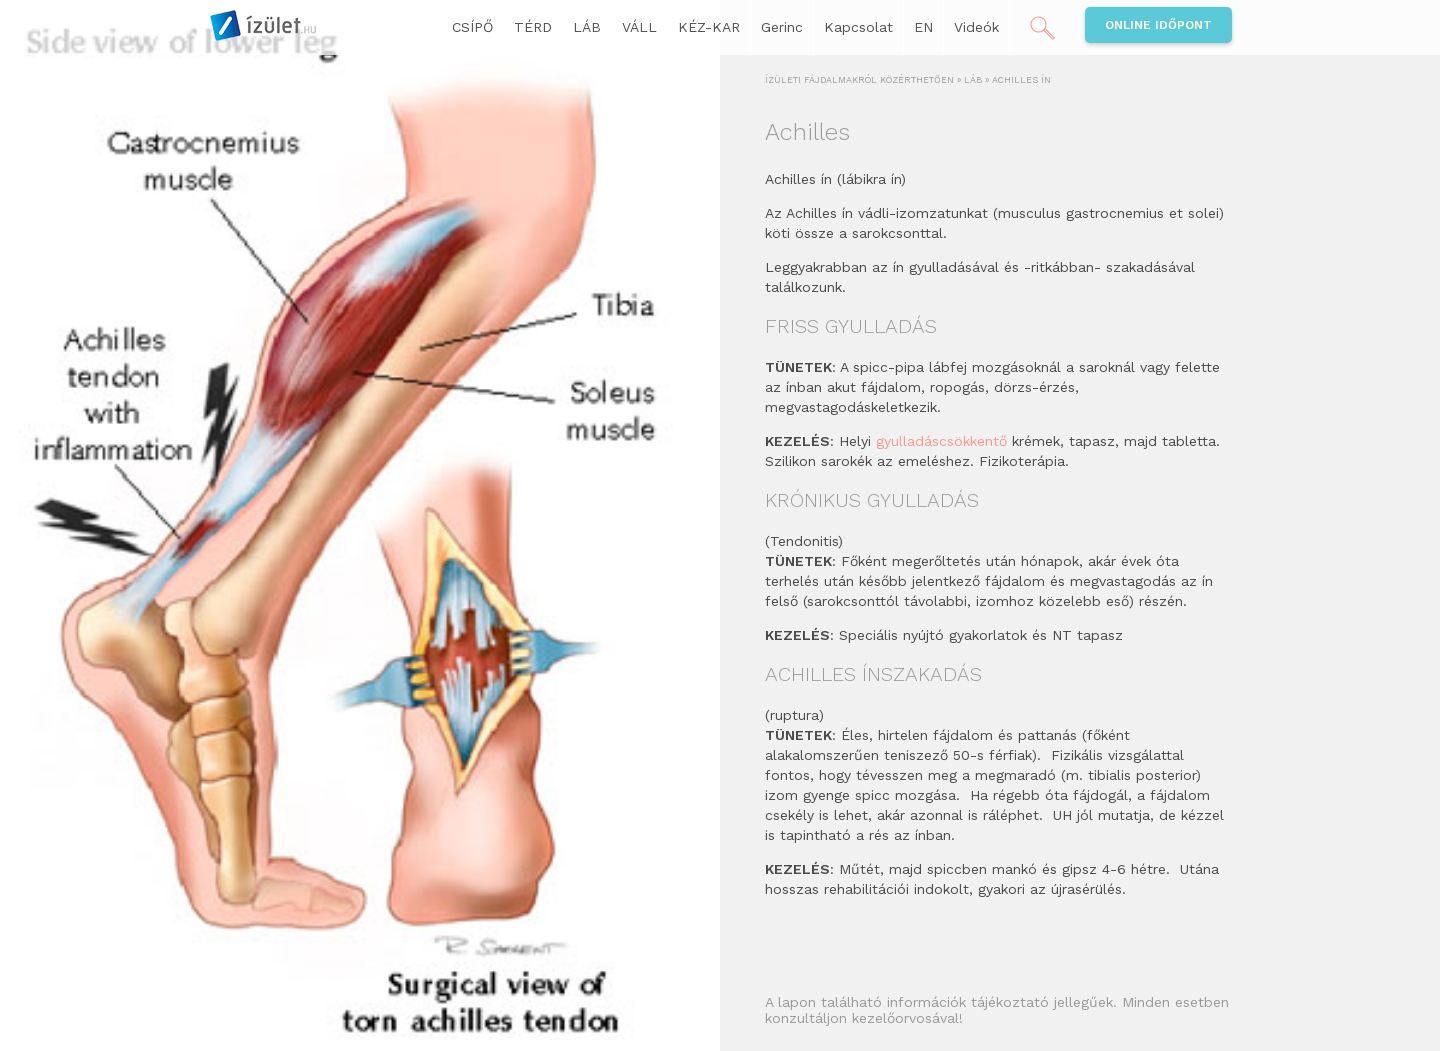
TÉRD (533, 27)
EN (923, 27)
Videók (976, 27)
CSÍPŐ (472, 27)
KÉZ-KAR (709, 27)
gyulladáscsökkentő (944, 441)
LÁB (587, 27)
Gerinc (782, 27)
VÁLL (639, 27)
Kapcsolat (858, 27)
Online (1158, 25)
